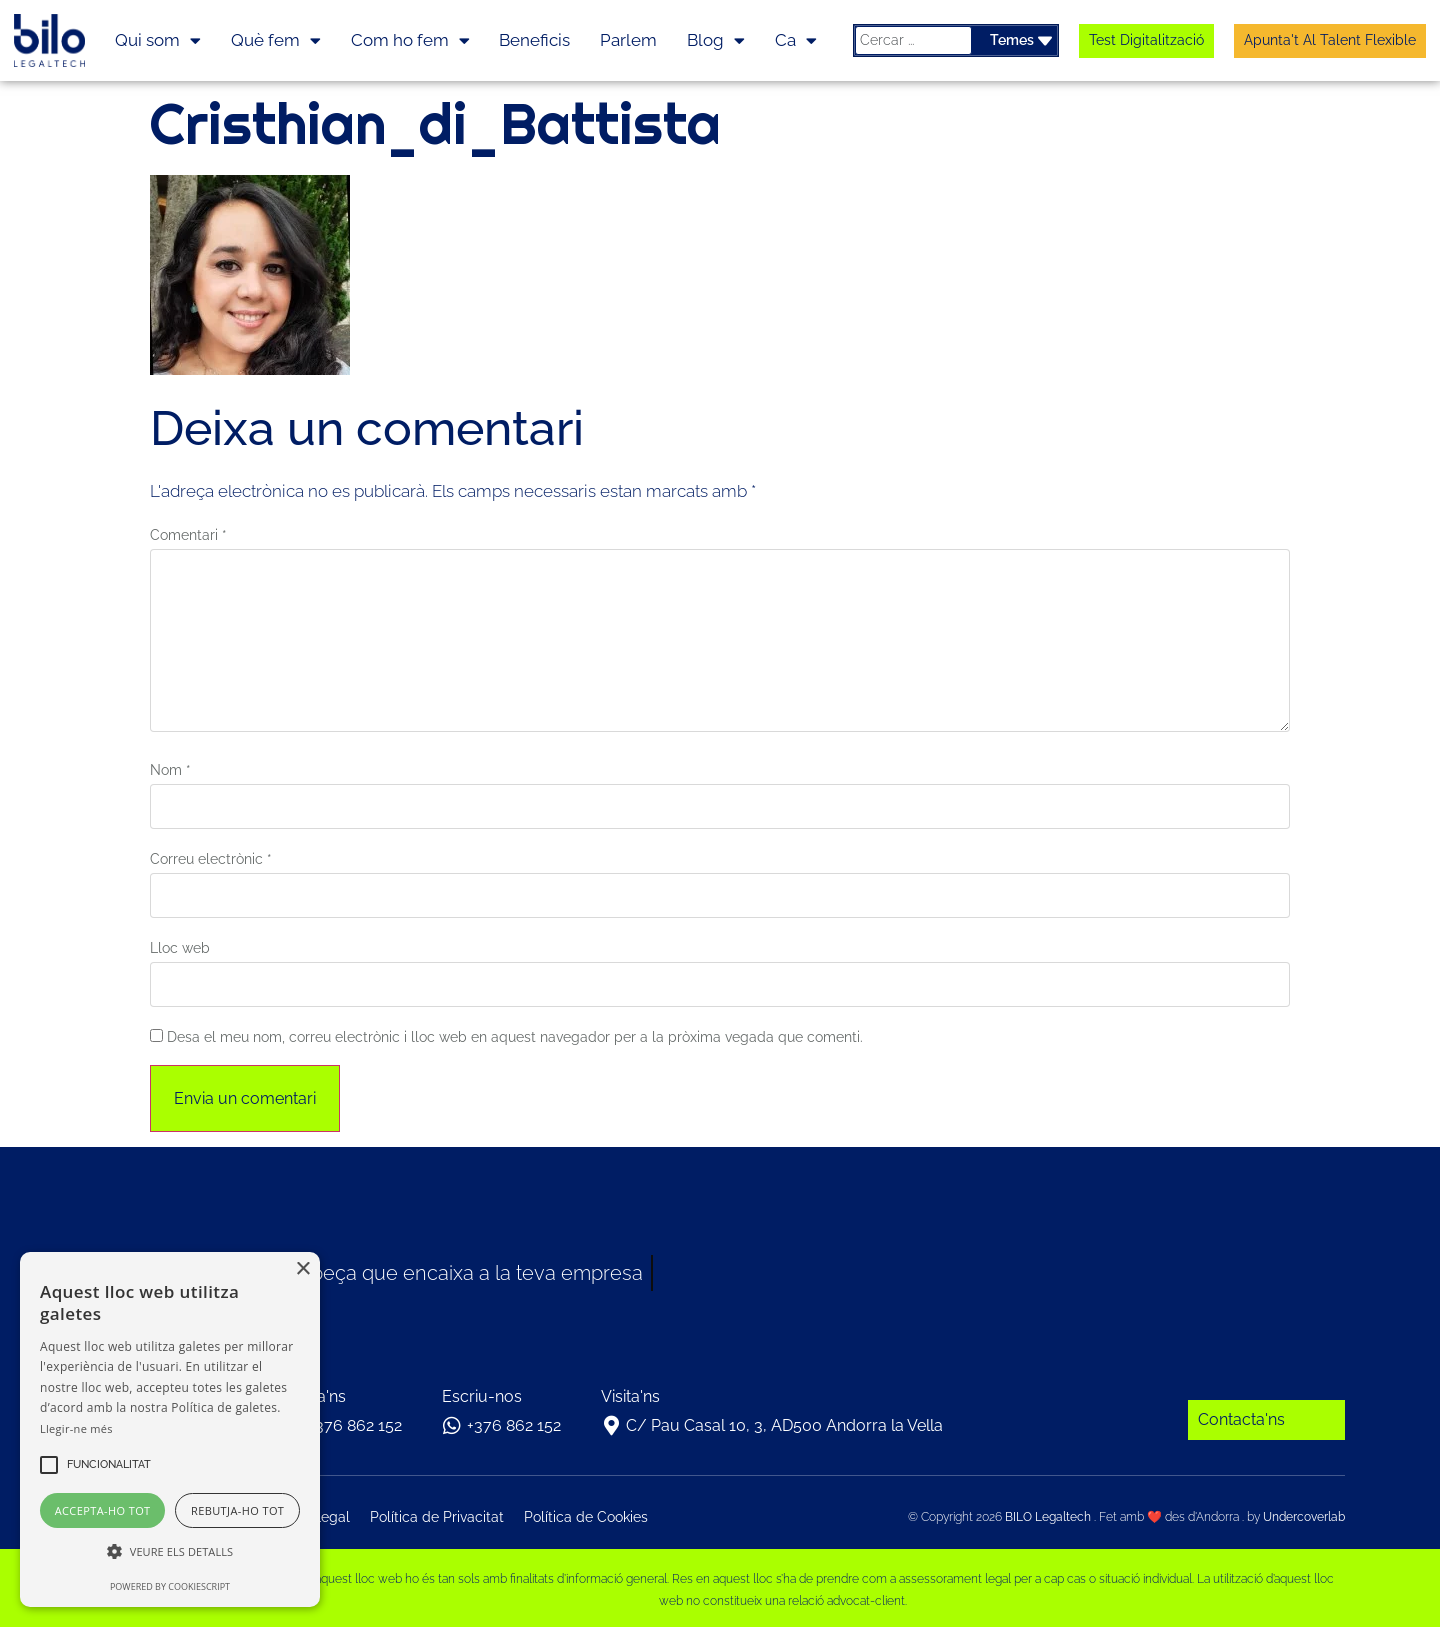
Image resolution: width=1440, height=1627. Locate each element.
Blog (716, 41)
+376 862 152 (355, 1425)
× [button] (302, 1269)
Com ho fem (410, 41)
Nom (170, 770)
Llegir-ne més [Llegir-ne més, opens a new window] (76, 1428)
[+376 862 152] (452, 1426)
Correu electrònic (211, 859)
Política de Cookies (586, 1517)
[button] (109, 1465)
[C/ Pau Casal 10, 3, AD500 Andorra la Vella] (611, 1426)
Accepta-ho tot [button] (103, 1510)
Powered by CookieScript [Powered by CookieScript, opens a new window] (170, 1586)
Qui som (158, 41)
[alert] (170, 1429)
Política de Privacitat (437, 1517)
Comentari (188, 535)
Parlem (628, 40)
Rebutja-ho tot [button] (237, 1510)
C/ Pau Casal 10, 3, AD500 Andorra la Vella (784, 1425)
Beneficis (534, 40)
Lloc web (180, 948)
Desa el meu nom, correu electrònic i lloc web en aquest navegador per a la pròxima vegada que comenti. (515, 1037)
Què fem (276, 41)
